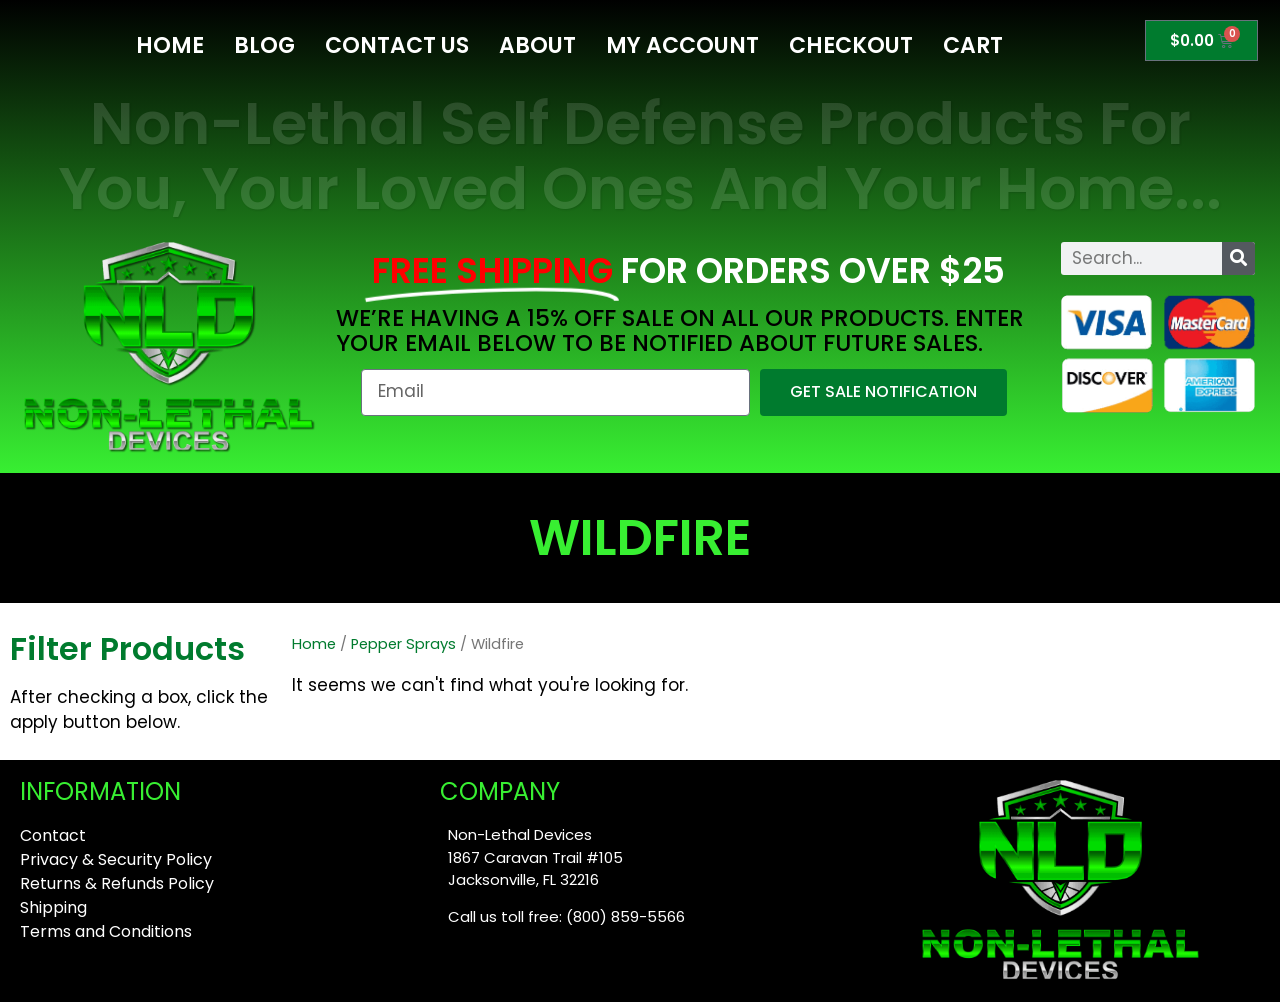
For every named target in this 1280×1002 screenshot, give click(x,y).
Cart (973, 45)
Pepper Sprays (403, 644)
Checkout (851, 45)
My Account (682, 45)
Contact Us (397, 45)
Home (170, 45)
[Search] (1238, 258)
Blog (264, 45)
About (537, 45)
